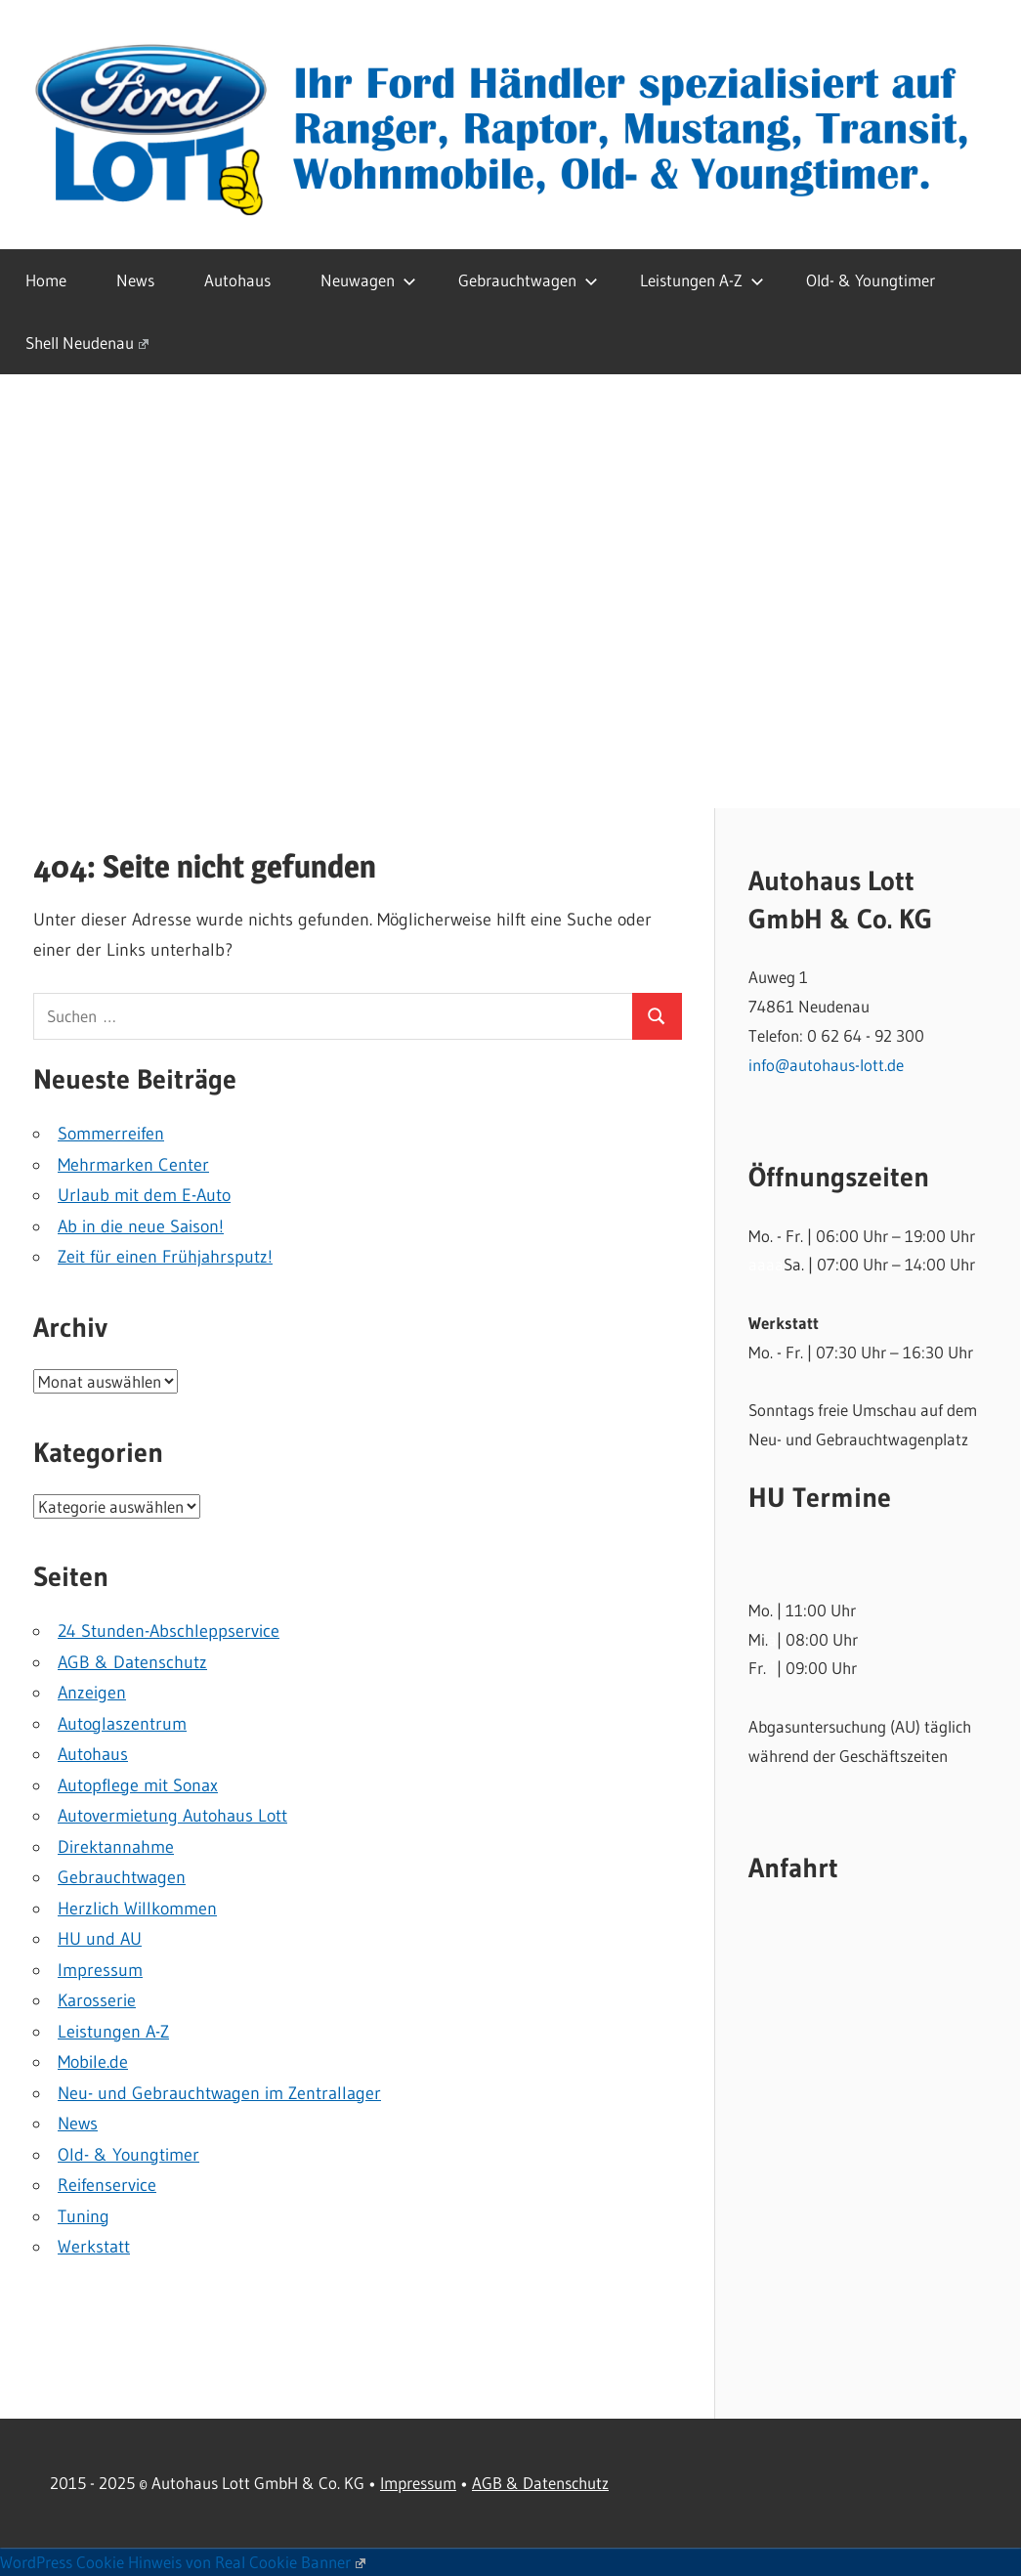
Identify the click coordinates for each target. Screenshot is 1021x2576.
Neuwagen (368, 280)
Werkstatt (94, 2246)
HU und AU (100, 1939)
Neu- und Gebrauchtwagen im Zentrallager (219, 2093)
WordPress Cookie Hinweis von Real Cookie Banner (182, 2562)
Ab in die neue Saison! (141, 1226)
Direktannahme (116, 1847)
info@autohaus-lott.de (826, 1064)
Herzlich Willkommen (137, 1908)
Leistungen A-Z (702, 280)
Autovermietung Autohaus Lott (172, 1815)
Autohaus (237, 280)
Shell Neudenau (87, 342)
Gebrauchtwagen (528, 280)
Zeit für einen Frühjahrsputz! (165, 1256)
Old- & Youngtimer (870, 280)
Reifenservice (107, 2185)
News (135, 280)
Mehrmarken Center (133, 1165)
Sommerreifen (111, 1133)
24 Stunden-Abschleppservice (168, 1631)
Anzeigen (92, 1692)
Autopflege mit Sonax (138, 1785)
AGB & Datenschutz (132, 1662)
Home (45, 280)
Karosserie (97, 2000)
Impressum (100, 1970)
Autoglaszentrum (122, 1724)
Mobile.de (93, 2062)
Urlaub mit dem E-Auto (144, 1195)
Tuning (83, 2216)
